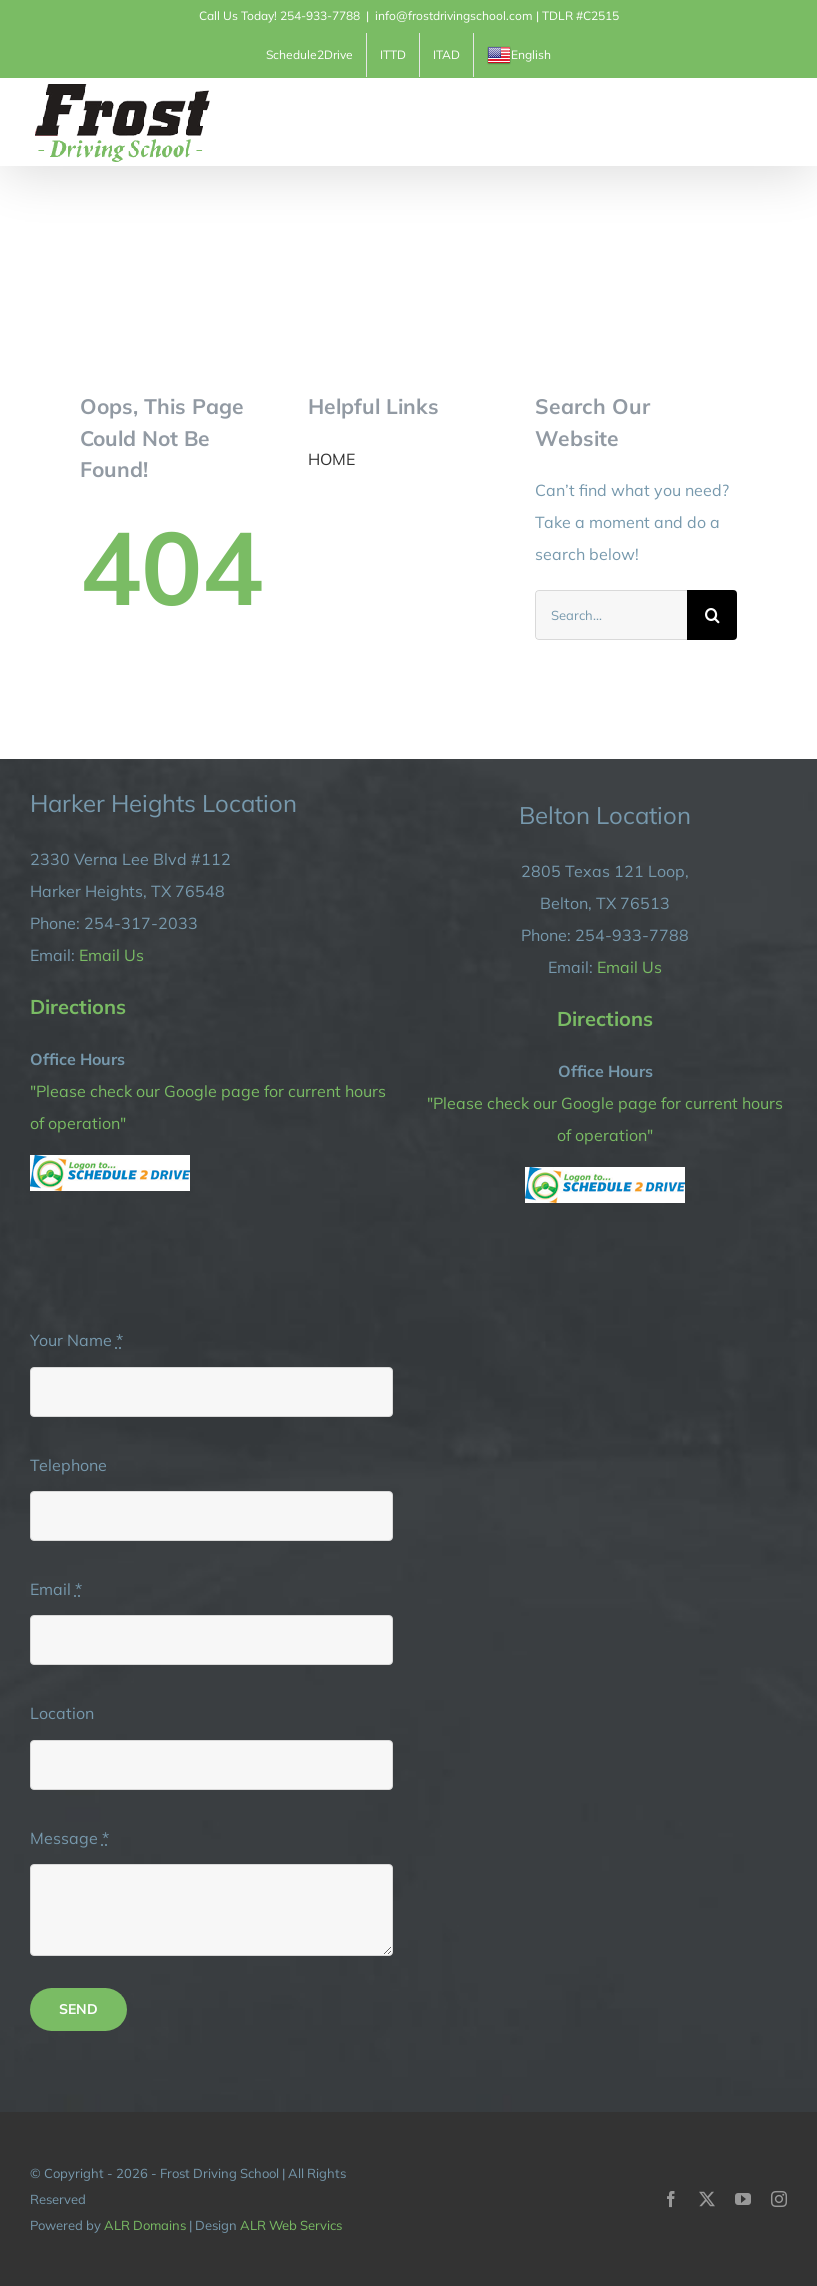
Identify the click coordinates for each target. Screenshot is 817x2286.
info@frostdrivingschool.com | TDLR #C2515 (497, 15)
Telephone (68, 1465)
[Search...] (611, 615)
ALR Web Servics (291, 2225)
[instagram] (779, 2199)
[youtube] (743, 2199)
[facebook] (671, 2199)
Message (69, 1838)
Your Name (76, 1340)
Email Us (111, 955)
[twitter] (707, 2199)
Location (62, 1713)
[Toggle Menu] (774, 122)
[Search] (712, 615)
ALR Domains (145, 2225)
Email (56, 1589)
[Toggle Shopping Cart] (706, 121)
